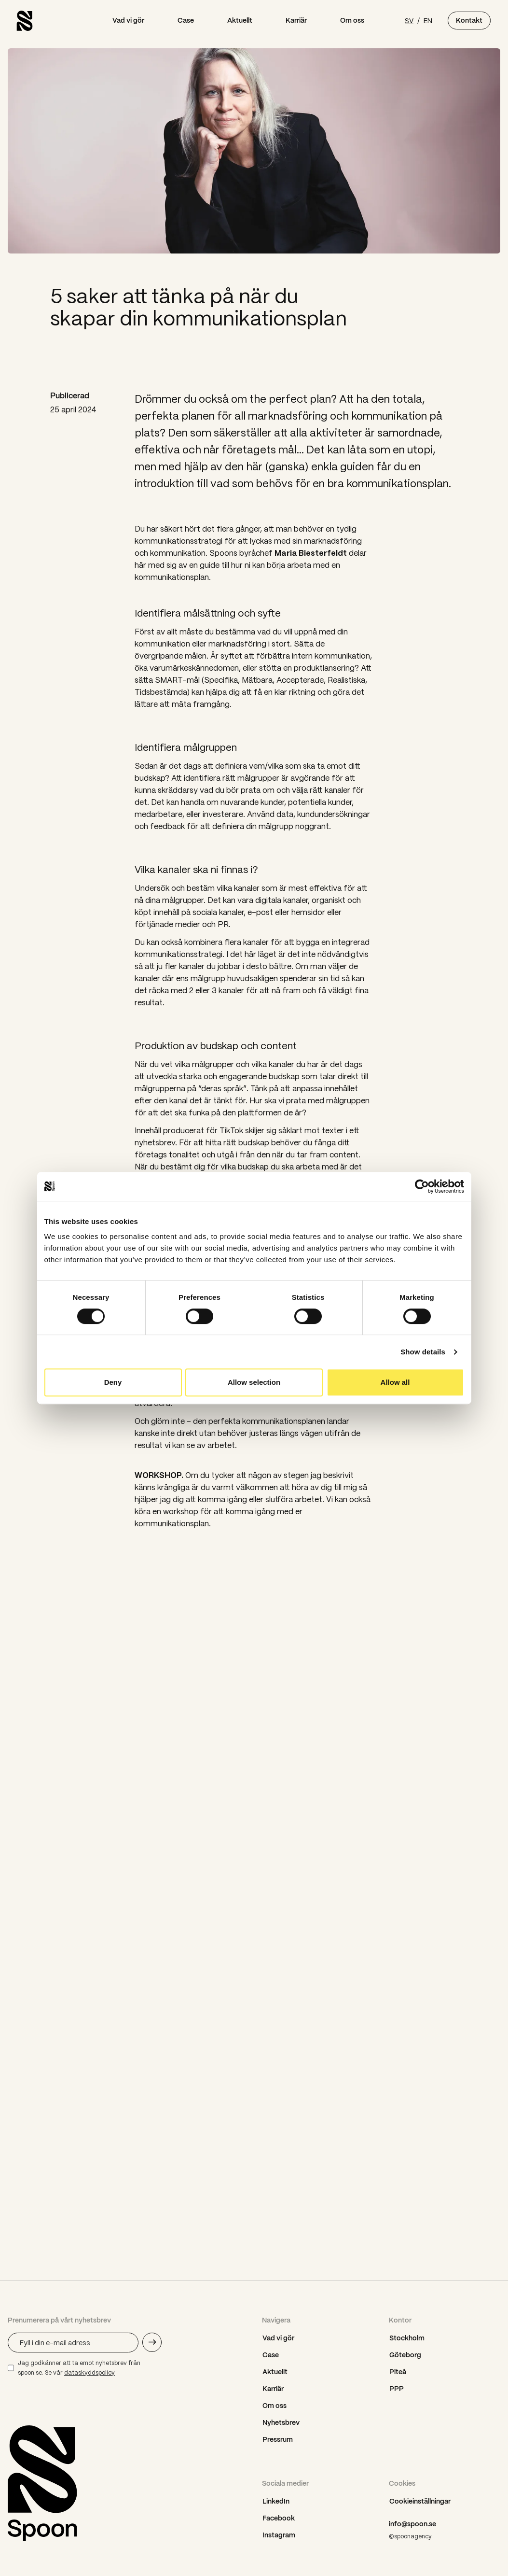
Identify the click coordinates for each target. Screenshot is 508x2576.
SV (409, 20)
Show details (422, 1352)
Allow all (395, 1382)
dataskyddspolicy (89, 2372)
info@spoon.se (412, 2524)
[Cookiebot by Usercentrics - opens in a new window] (422, 1186)
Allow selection (254, 1382)
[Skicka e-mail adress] (152, 2342)
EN (428, 20)
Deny (113, 1382)
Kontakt (469, 20)
